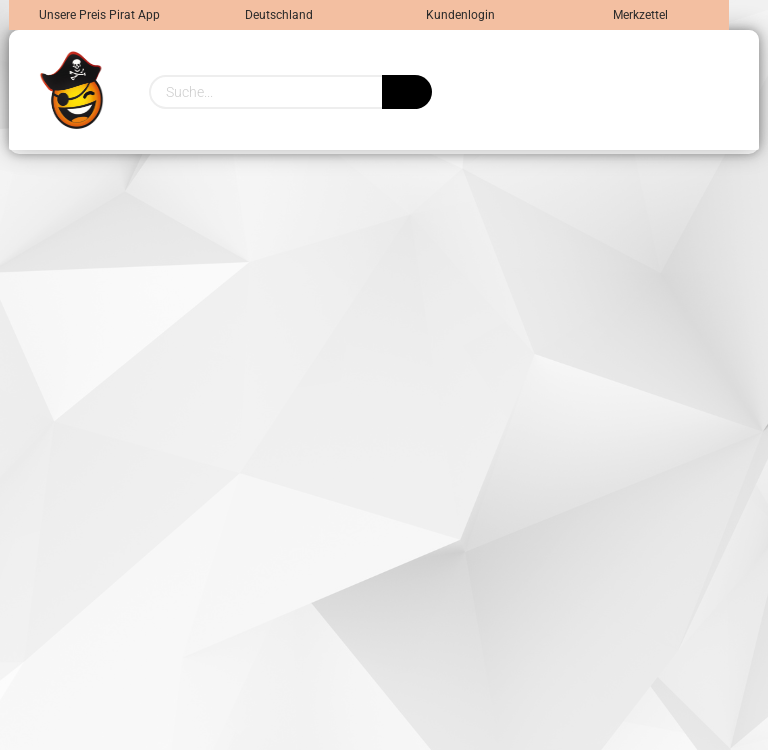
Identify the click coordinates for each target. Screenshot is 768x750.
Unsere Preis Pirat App (99, 15)
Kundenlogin (459, 15)
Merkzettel (639, 15)
